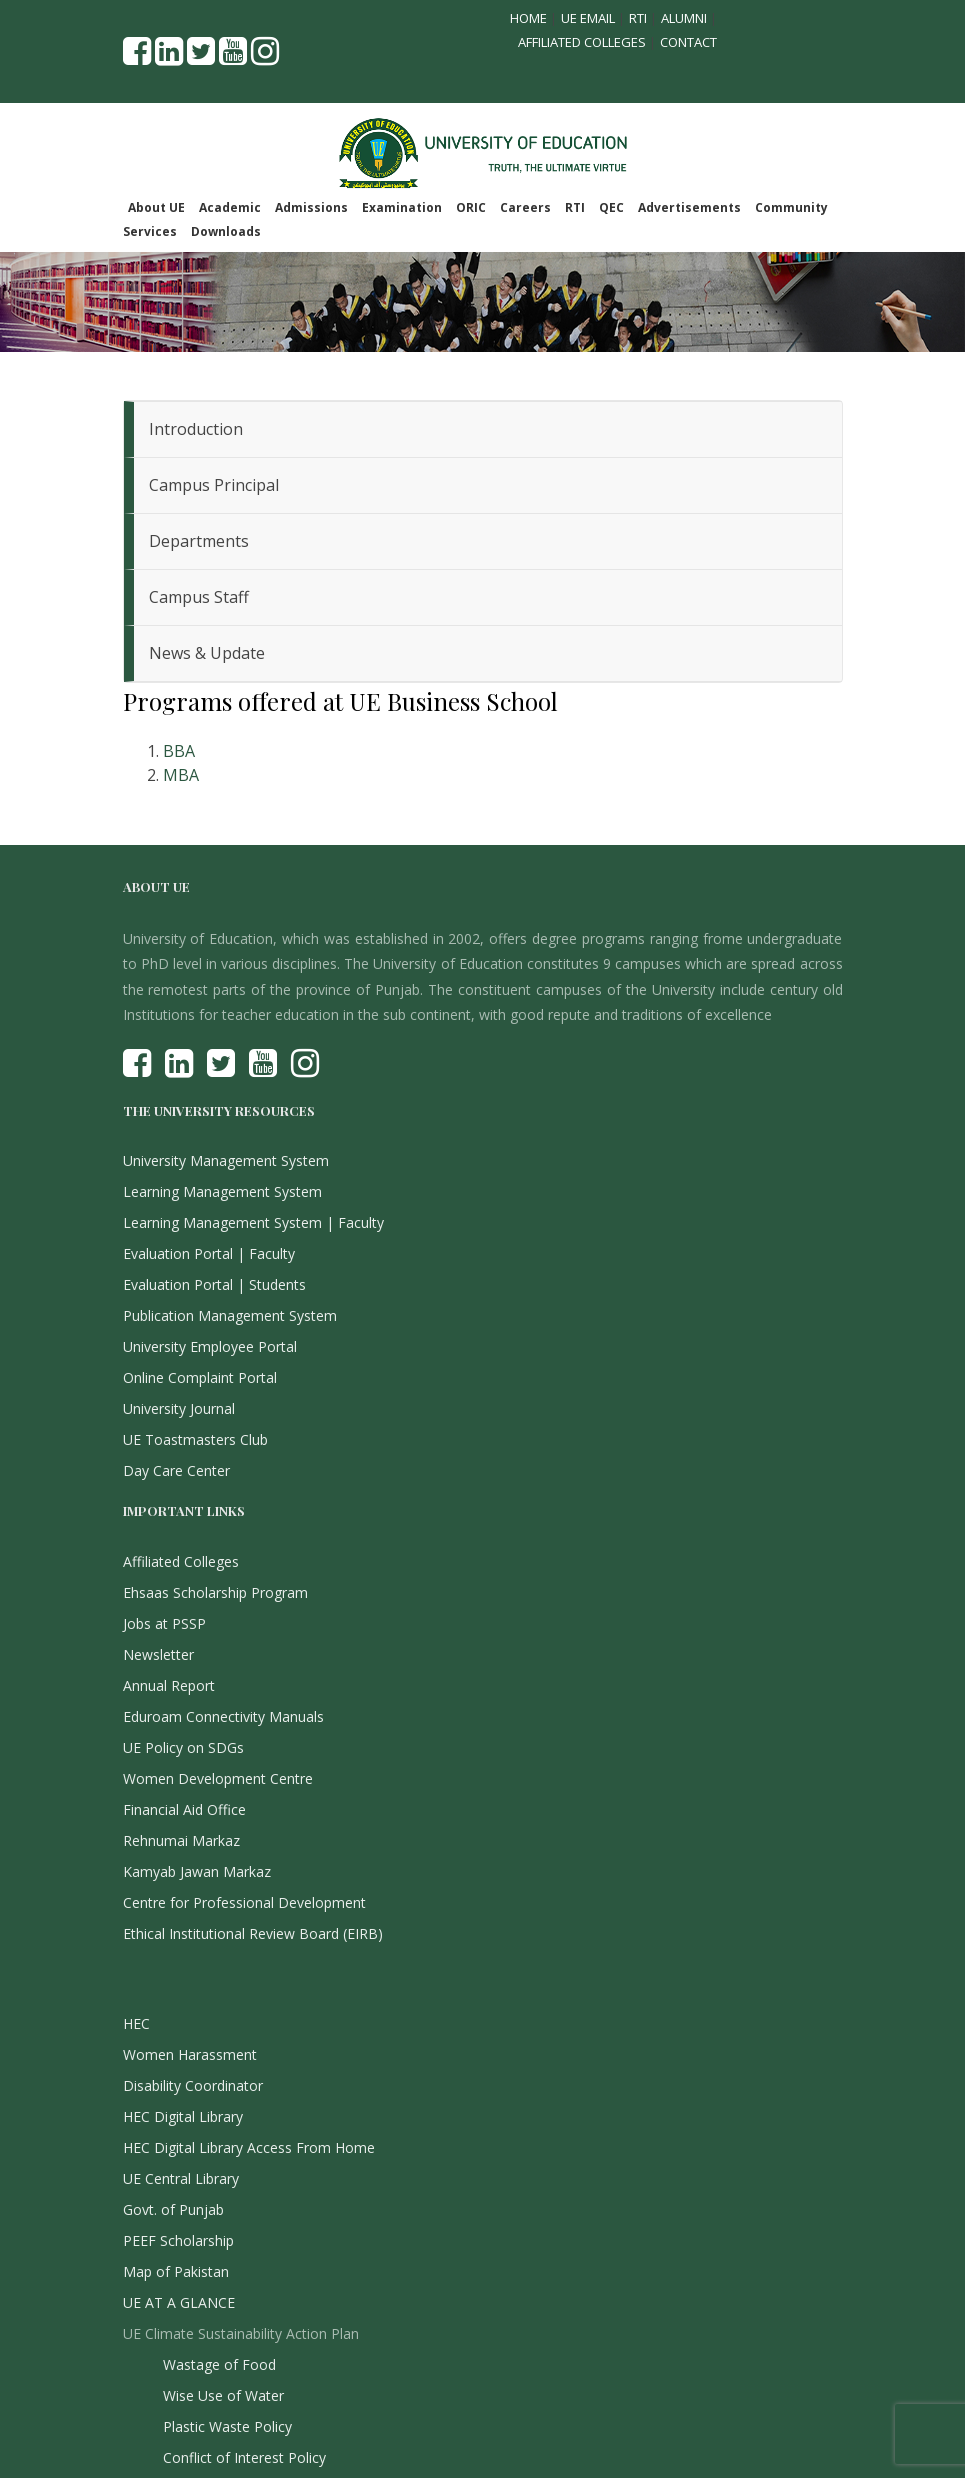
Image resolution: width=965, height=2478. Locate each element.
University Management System (226, 1160)
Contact (688, 42)
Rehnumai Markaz (181, 1840)
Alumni (684, 18)
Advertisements (689, 207)
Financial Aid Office (184, 1809)
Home (528, 18)
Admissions (311, 207)
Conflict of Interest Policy (244, 2457)
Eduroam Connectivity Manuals (223, 1716)
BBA (179, 751)
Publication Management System (230, 1315)
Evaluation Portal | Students (214, 1284)
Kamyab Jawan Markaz (197, 1871)
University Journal (179, 1408)
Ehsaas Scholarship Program (215, 1592)
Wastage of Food (219, 2364)
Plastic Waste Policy (227, 2426)
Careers (525, 207)
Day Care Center (176, 1470)
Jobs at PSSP (164, 1623)
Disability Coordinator (193, 2085)
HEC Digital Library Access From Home (249, 2147)
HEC (136, 2023)
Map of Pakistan (176, 2271)
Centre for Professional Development (244, 1902)
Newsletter (158, 1654)
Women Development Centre (218, 1778)
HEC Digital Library (183, 2116)
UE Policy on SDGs (183, 1747)
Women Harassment (190, 2054)
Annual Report (169, 1685)
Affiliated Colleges (582, 42)
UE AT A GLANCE (179, 2302)
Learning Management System (222, 1191)
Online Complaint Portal (200, 1377)
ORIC (471, 207)
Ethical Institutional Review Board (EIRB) (253, 1933)
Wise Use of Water (223, 2395)
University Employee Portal (210, 1346)
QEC (611, 207)
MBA (181, 775)
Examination (402, 207)
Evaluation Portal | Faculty (209, 1253)
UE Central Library (181, 2178)
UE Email (588, 18)
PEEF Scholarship (178, 2240)
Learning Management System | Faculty (253, 1222)
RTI (638, 18)
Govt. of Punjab (173, 2209)
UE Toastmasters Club (195, 1439)
